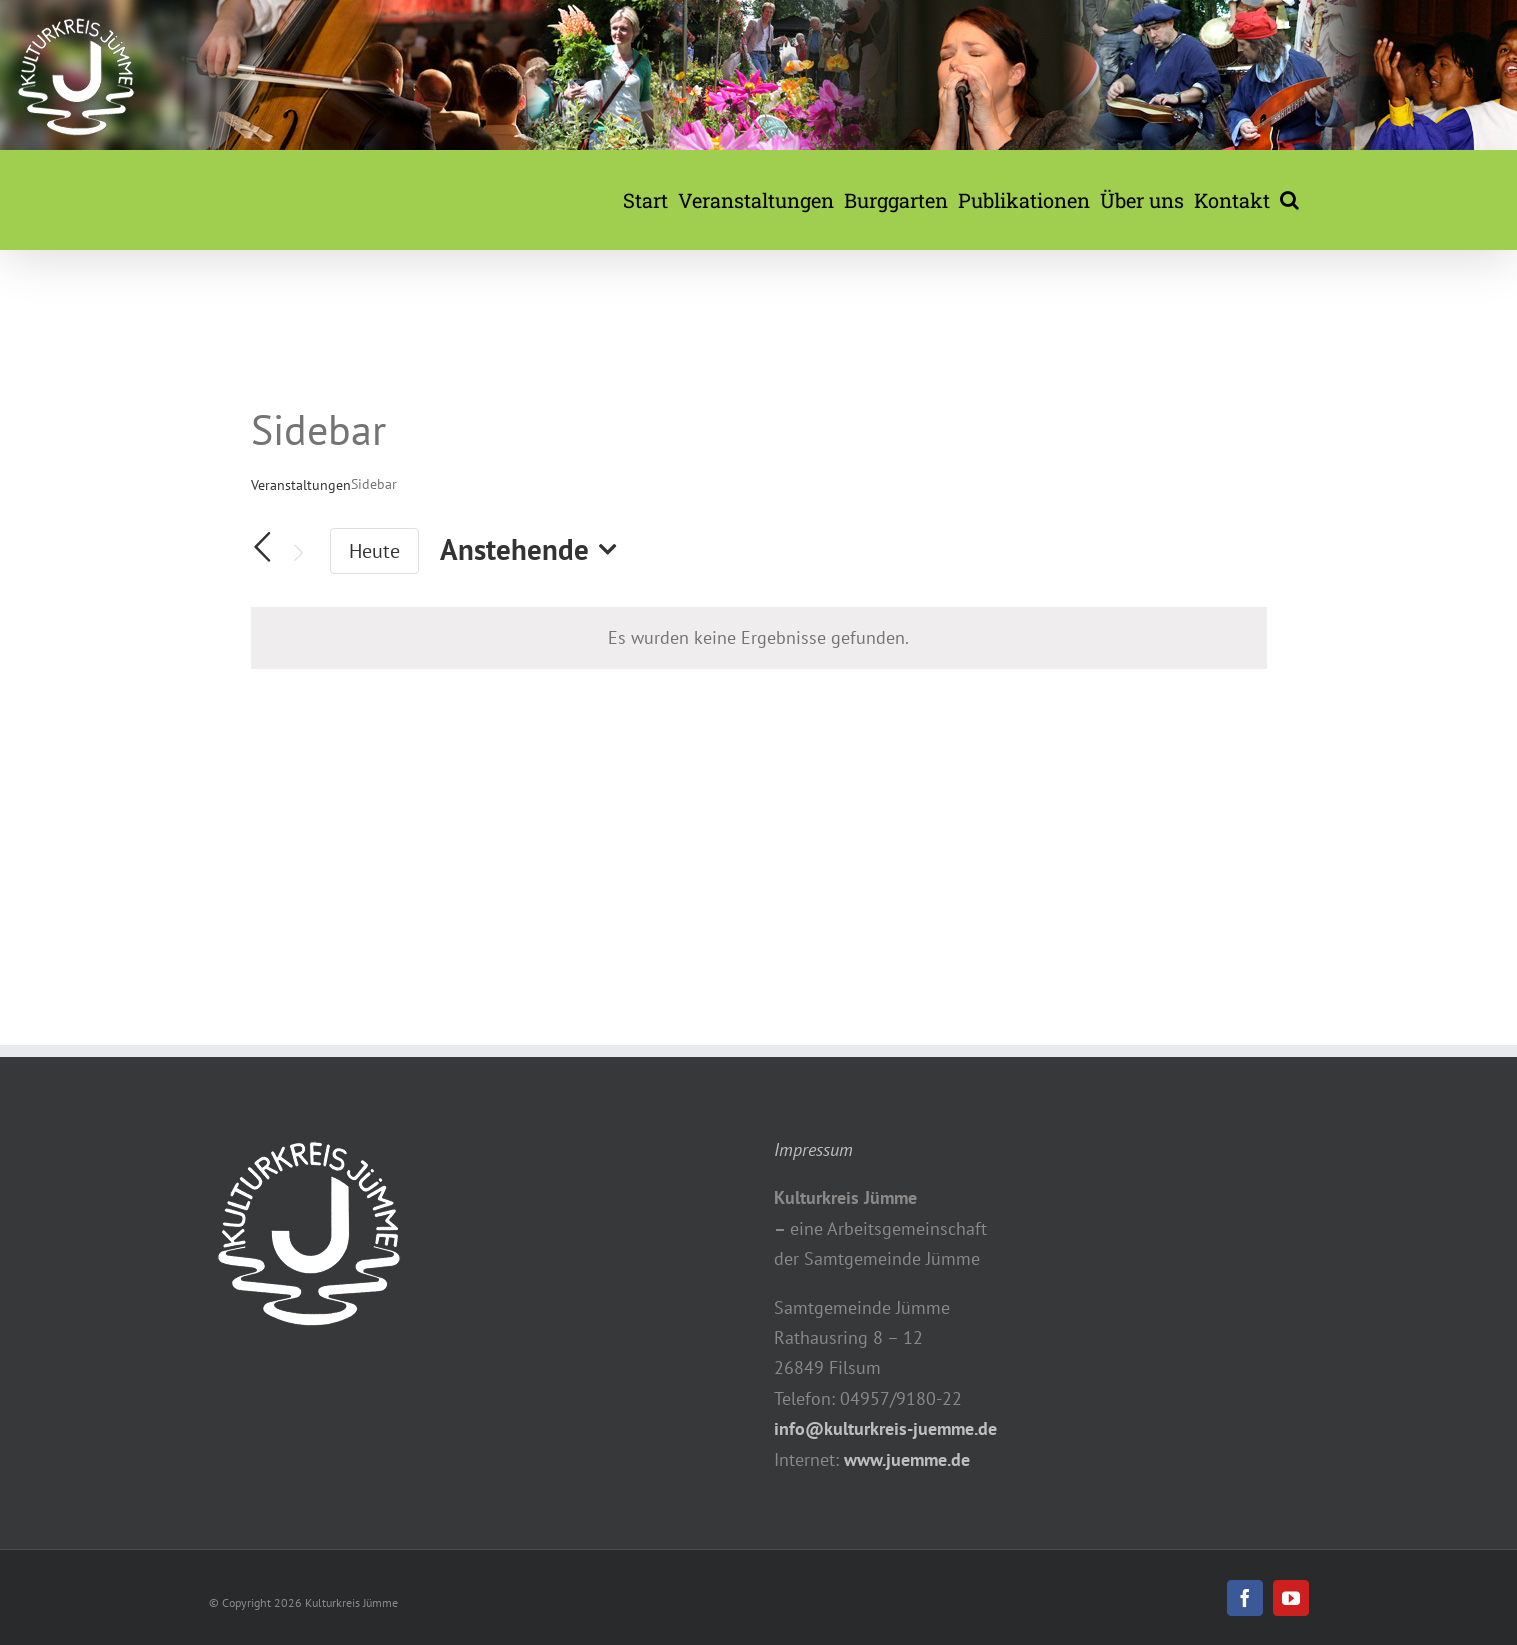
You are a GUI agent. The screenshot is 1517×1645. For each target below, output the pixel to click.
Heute (374, 550)
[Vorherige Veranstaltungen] (263, 547)
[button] (1289, 200)
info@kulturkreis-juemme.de (885, 1428)
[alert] (759, 638)
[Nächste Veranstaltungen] (298, 553)
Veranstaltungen (301, 485)
